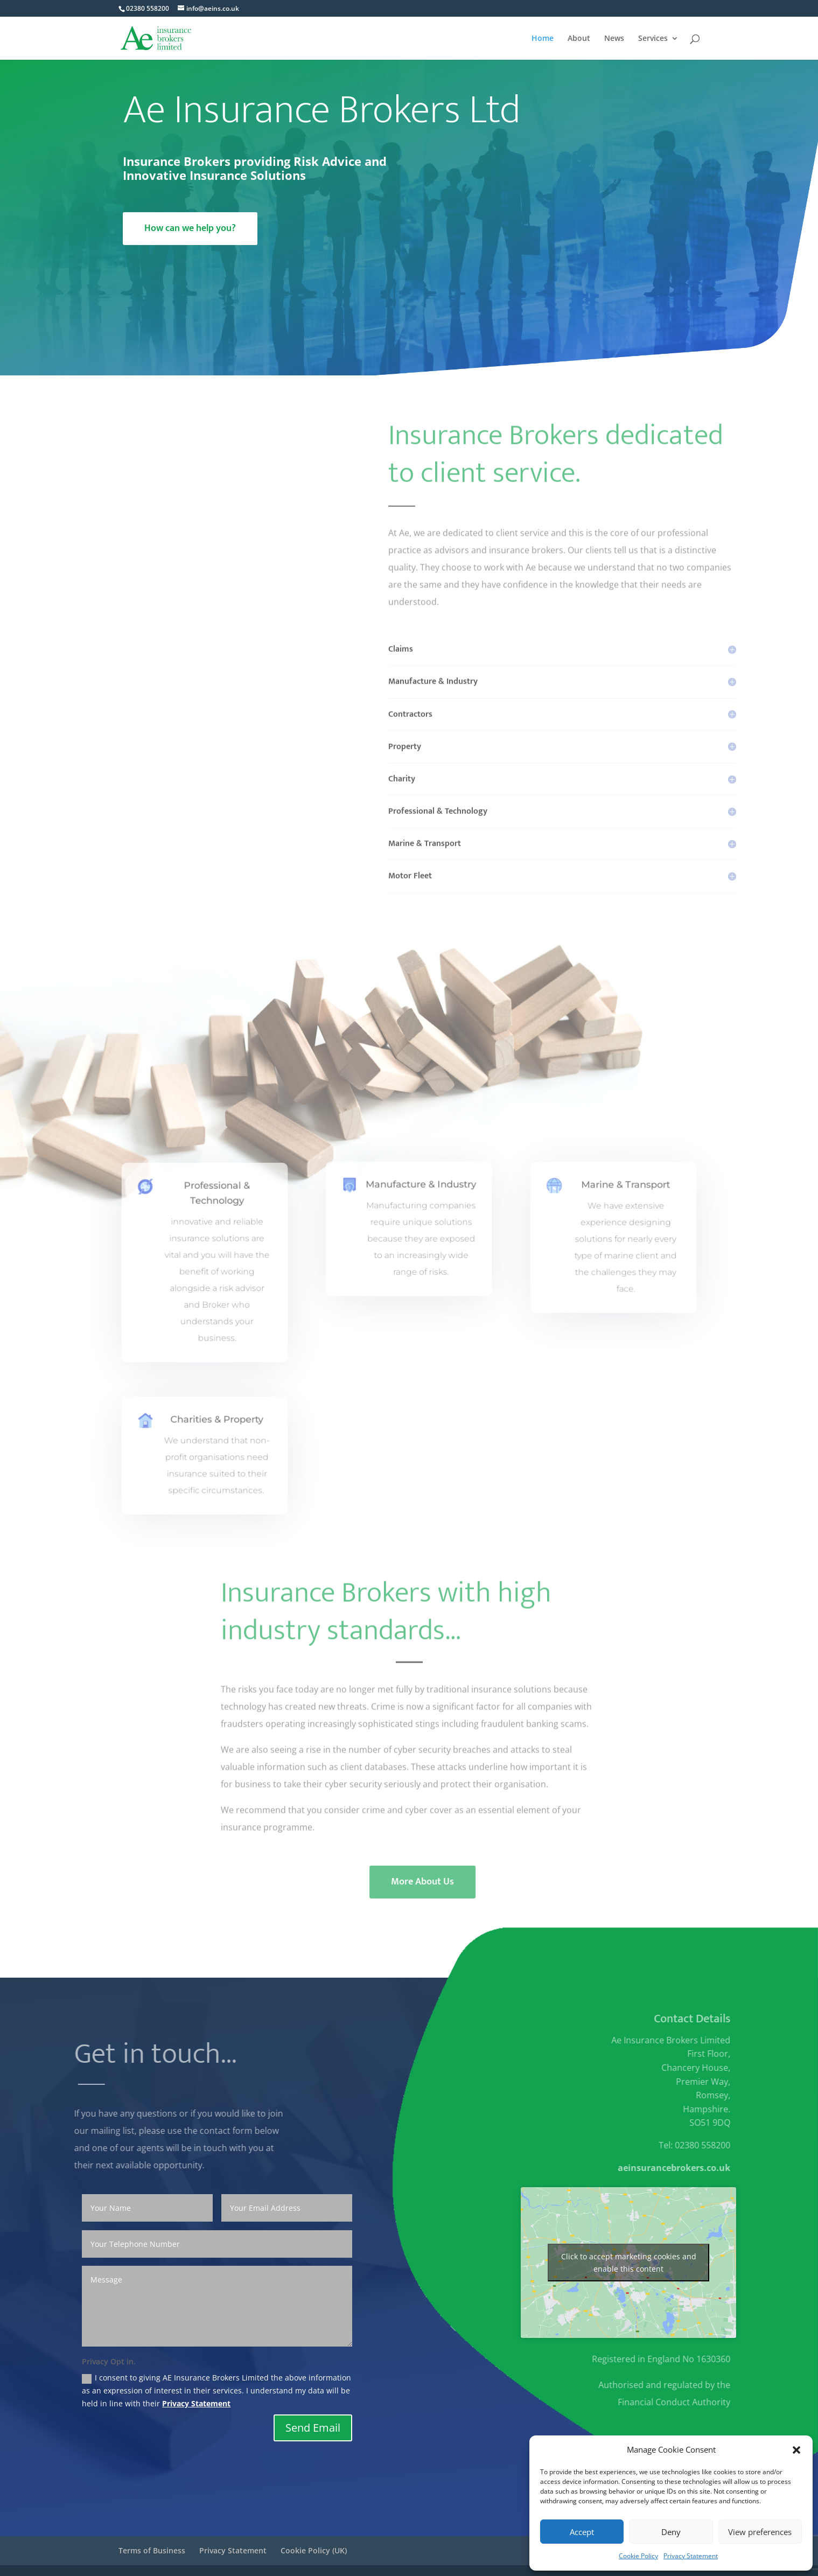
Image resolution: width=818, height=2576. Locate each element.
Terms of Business (151, 2550)
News (614, 38)
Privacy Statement (690, 2555)
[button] (796, 2450)
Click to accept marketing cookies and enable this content (628, 2262)
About (579, 38)
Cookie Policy (638, 2555)
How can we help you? (190, 228)
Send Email (312, 2427)
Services (653, 38)
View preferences (760, 2531)
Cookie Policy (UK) (314, 2550)
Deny (671, 2531)
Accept (582, 2531)
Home (543, 38)
